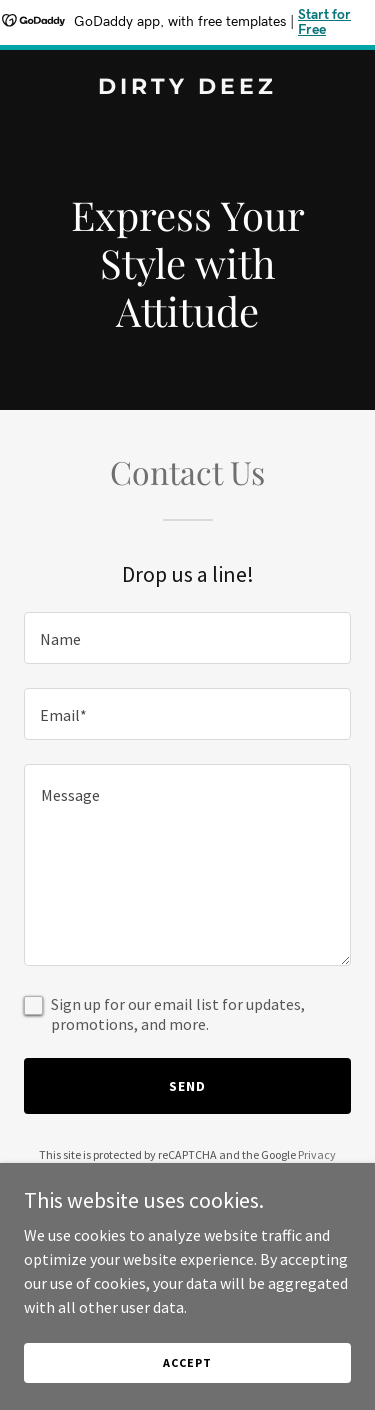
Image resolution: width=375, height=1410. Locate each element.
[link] (187, 88)
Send (187, 1086)
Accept (187, 1362)
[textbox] (187, 638)
